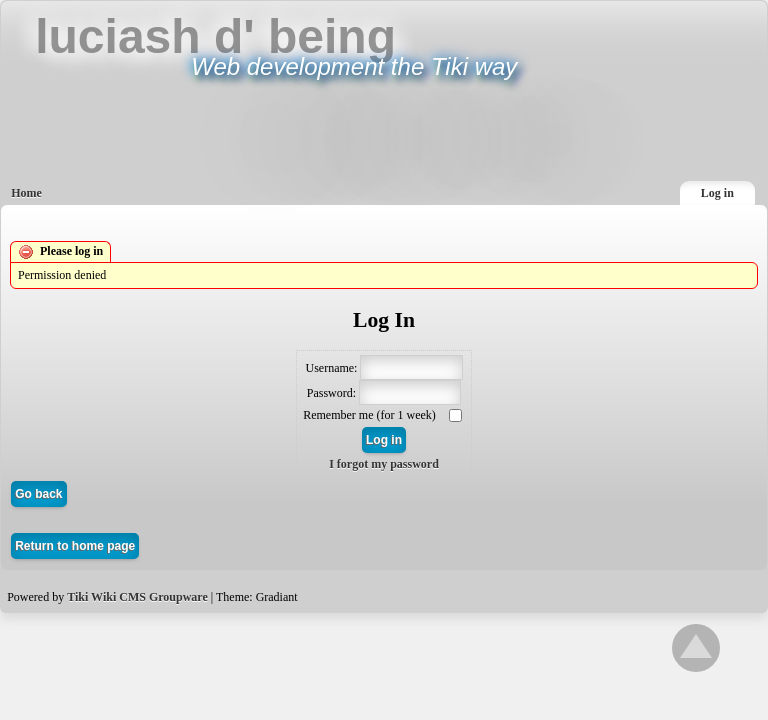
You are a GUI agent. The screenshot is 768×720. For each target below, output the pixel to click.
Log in (717, 193)
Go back (38, 494)
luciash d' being (215, 36)
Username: (331, 367)
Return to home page (75, 546)
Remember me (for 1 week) (371, 415)
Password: (331, 392)
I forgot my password (384, 464)
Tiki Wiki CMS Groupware (137, 597)
